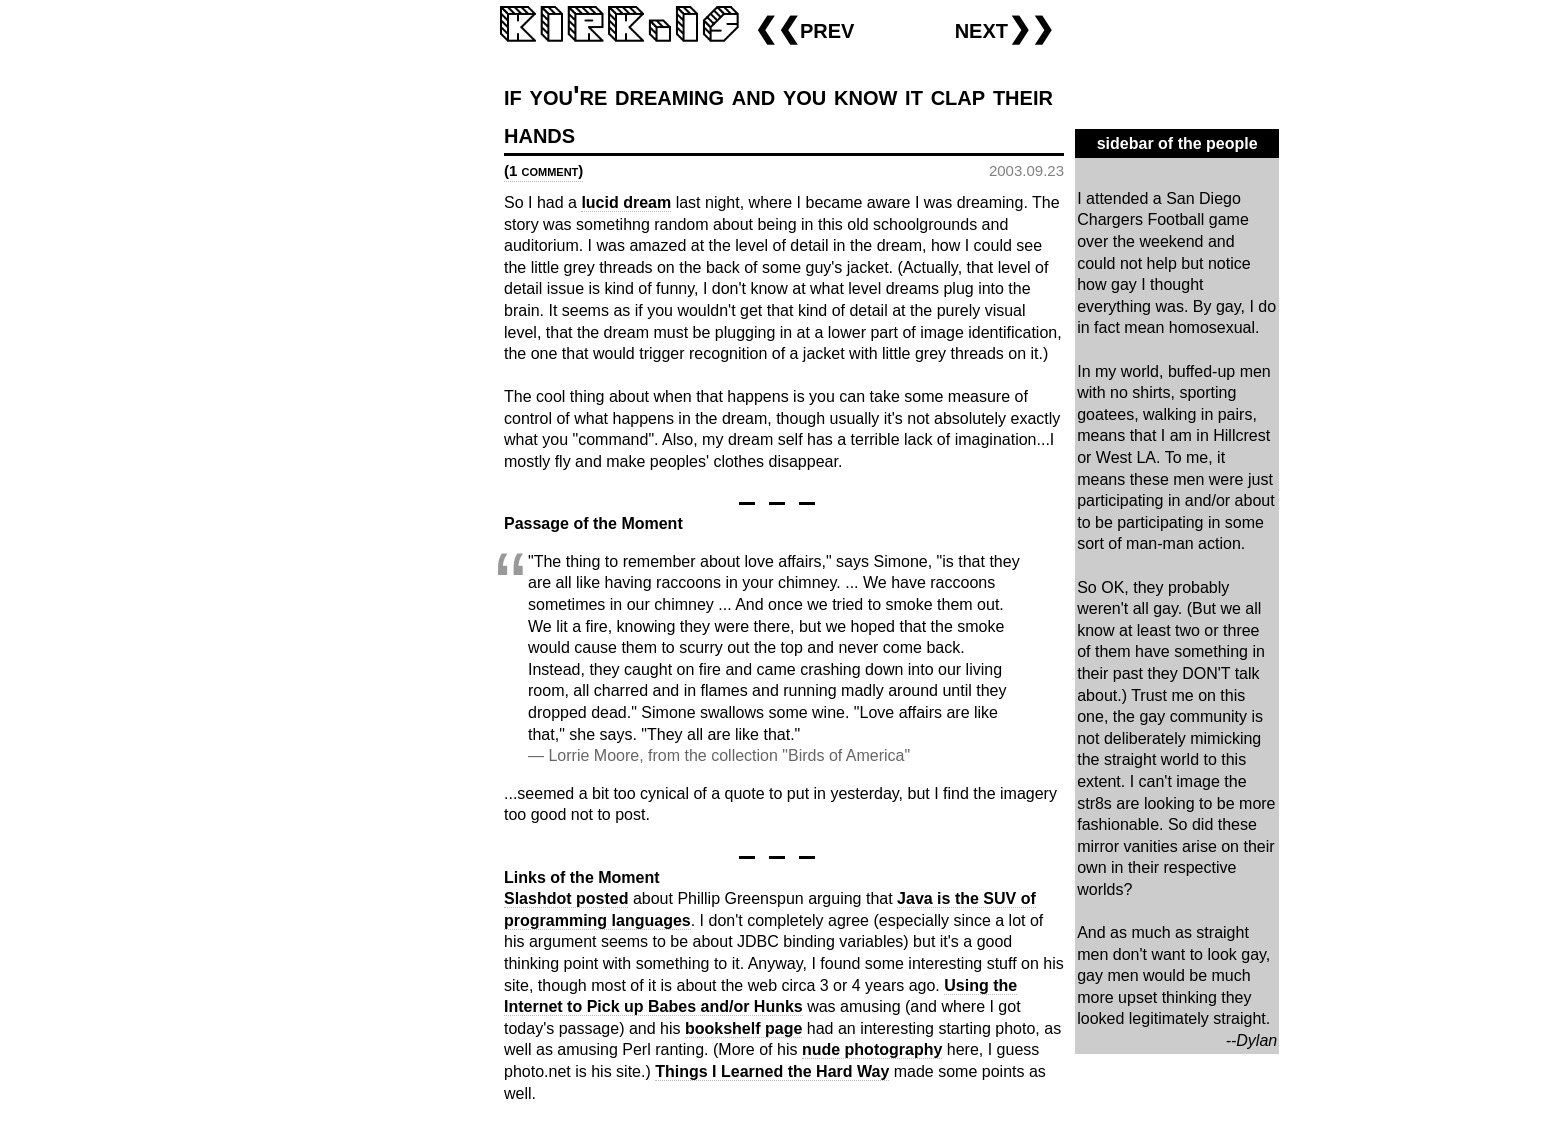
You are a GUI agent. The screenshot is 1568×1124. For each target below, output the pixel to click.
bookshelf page (743, 1028)
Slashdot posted (566, 898)
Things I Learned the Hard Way (772, 1071)
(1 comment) (543, 170)
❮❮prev (804, 28)
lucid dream (626, 202)
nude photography (872, 1049)
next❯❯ (1004, 28)
